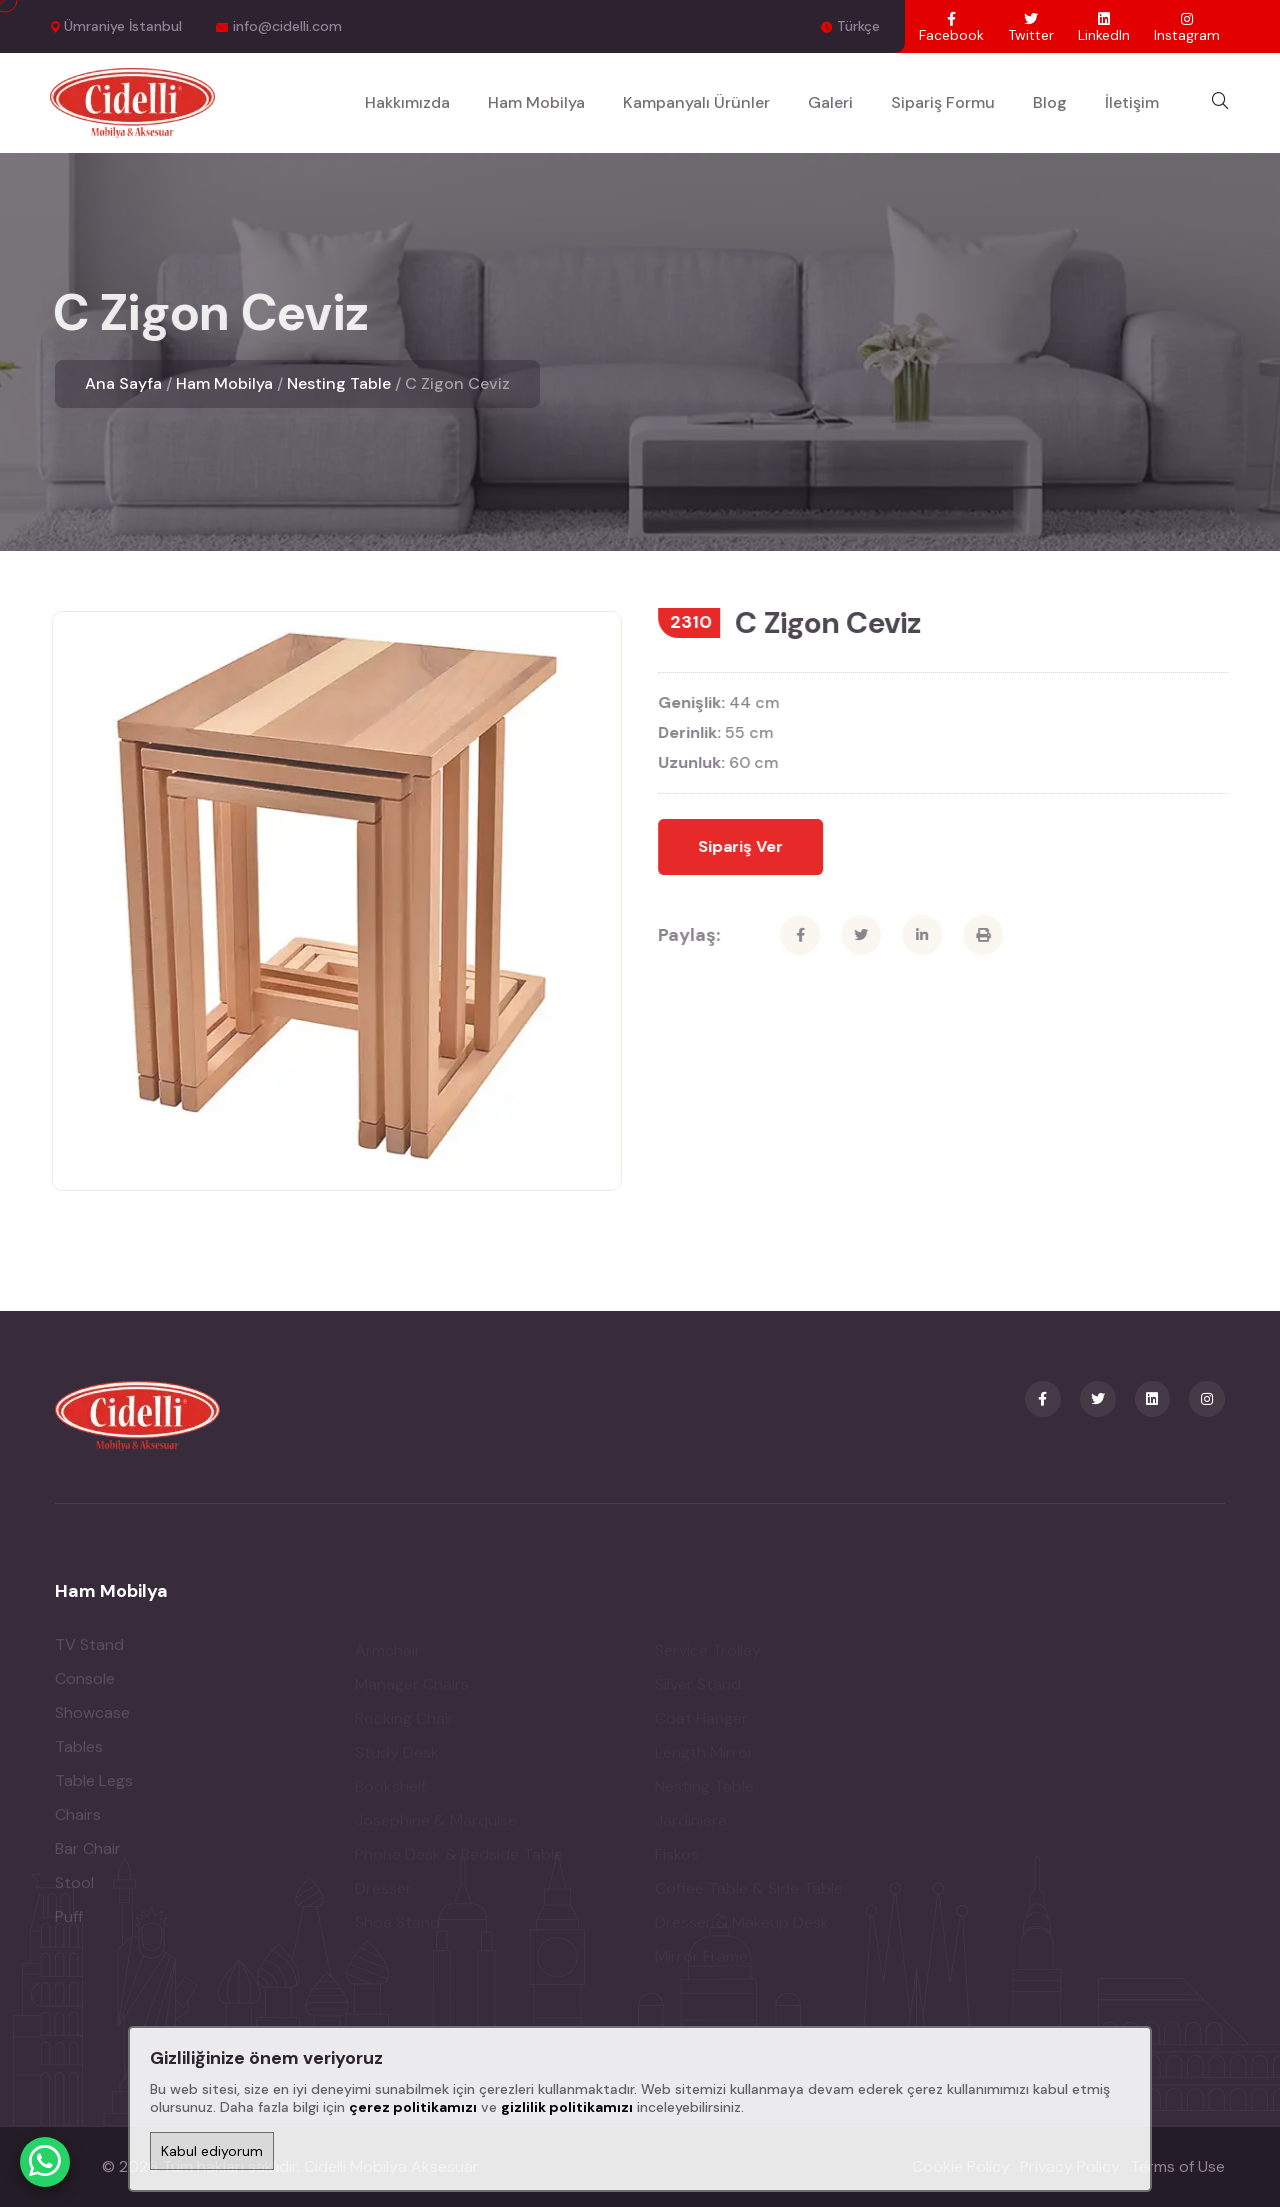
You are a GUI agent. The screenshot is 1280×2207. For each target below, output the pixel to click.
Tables (79, 1751)
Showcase (92, 1717)
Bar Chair (88, 1853)
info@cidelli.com (287, 26)
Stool (74, 1887)
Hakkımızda (407, 102)
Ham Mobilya (536, 102)
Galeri (830, 102)
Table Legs (94, 1785)
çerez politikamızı (413, 2107)
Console (85, 1683)
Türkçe (858, 26)
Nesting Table (339, 383)
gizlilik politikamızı (567, 2107)
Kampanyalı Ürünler (696, 102)
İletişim (1132, 102)
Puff (69, 1921)
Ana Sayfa (123, 383)
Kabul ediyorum (212, 2151)
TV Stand (89, 1649)
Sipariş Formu (943, 102)
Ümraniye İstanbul (123, 26)
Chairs (78, 1819)
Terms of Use (1177, 2166)
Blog (1050, 102)
